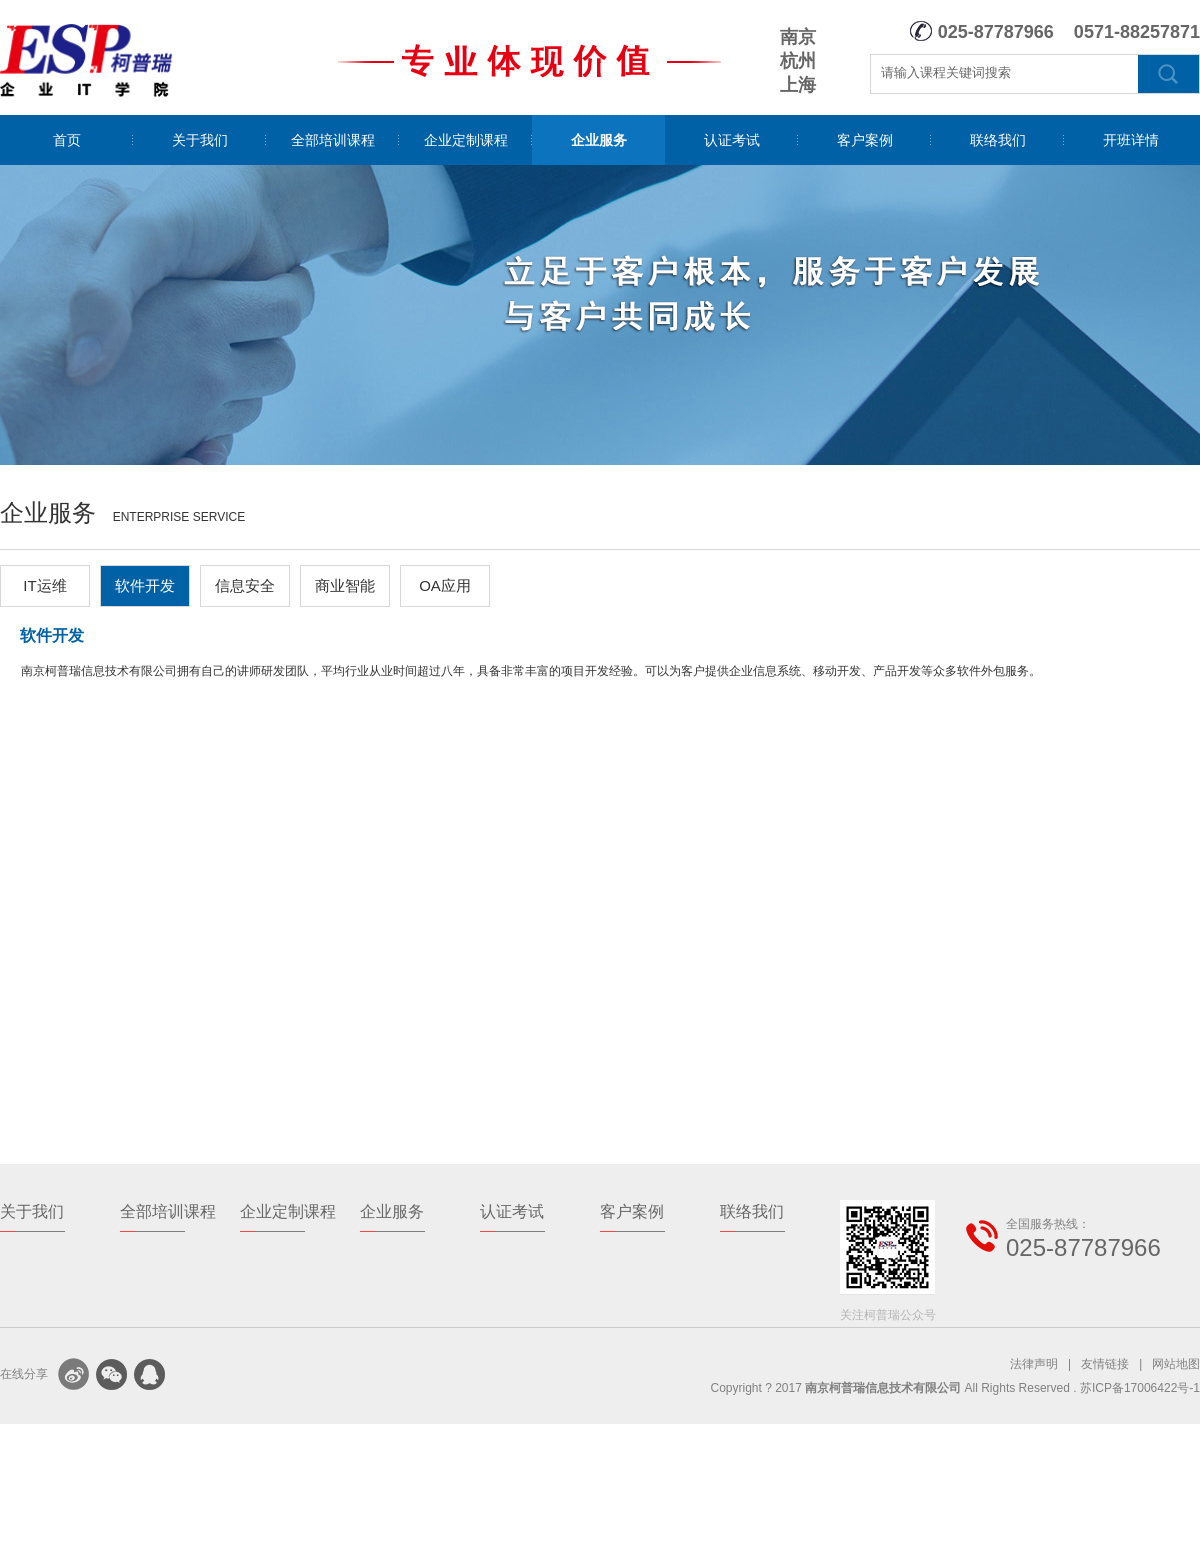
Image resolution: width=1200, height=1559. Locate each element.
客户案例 (865, 140)
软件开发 (145, 585)
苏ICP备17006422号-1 (1140, 1388)
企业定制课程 (466, 140)
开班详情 (1131, 140)
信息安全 (245, 585)
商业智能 (345, 585)
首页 (67, 140)
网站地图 (1176, 1364)
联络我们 (998, 140)
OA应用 (445, 585)
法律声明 (1034, 1364)
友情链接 (1105, 1364)
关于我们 (200, 140)
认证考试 (732, 140)
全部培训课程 (333, 140)
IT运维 (44, 585)
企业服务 (599, 140)
